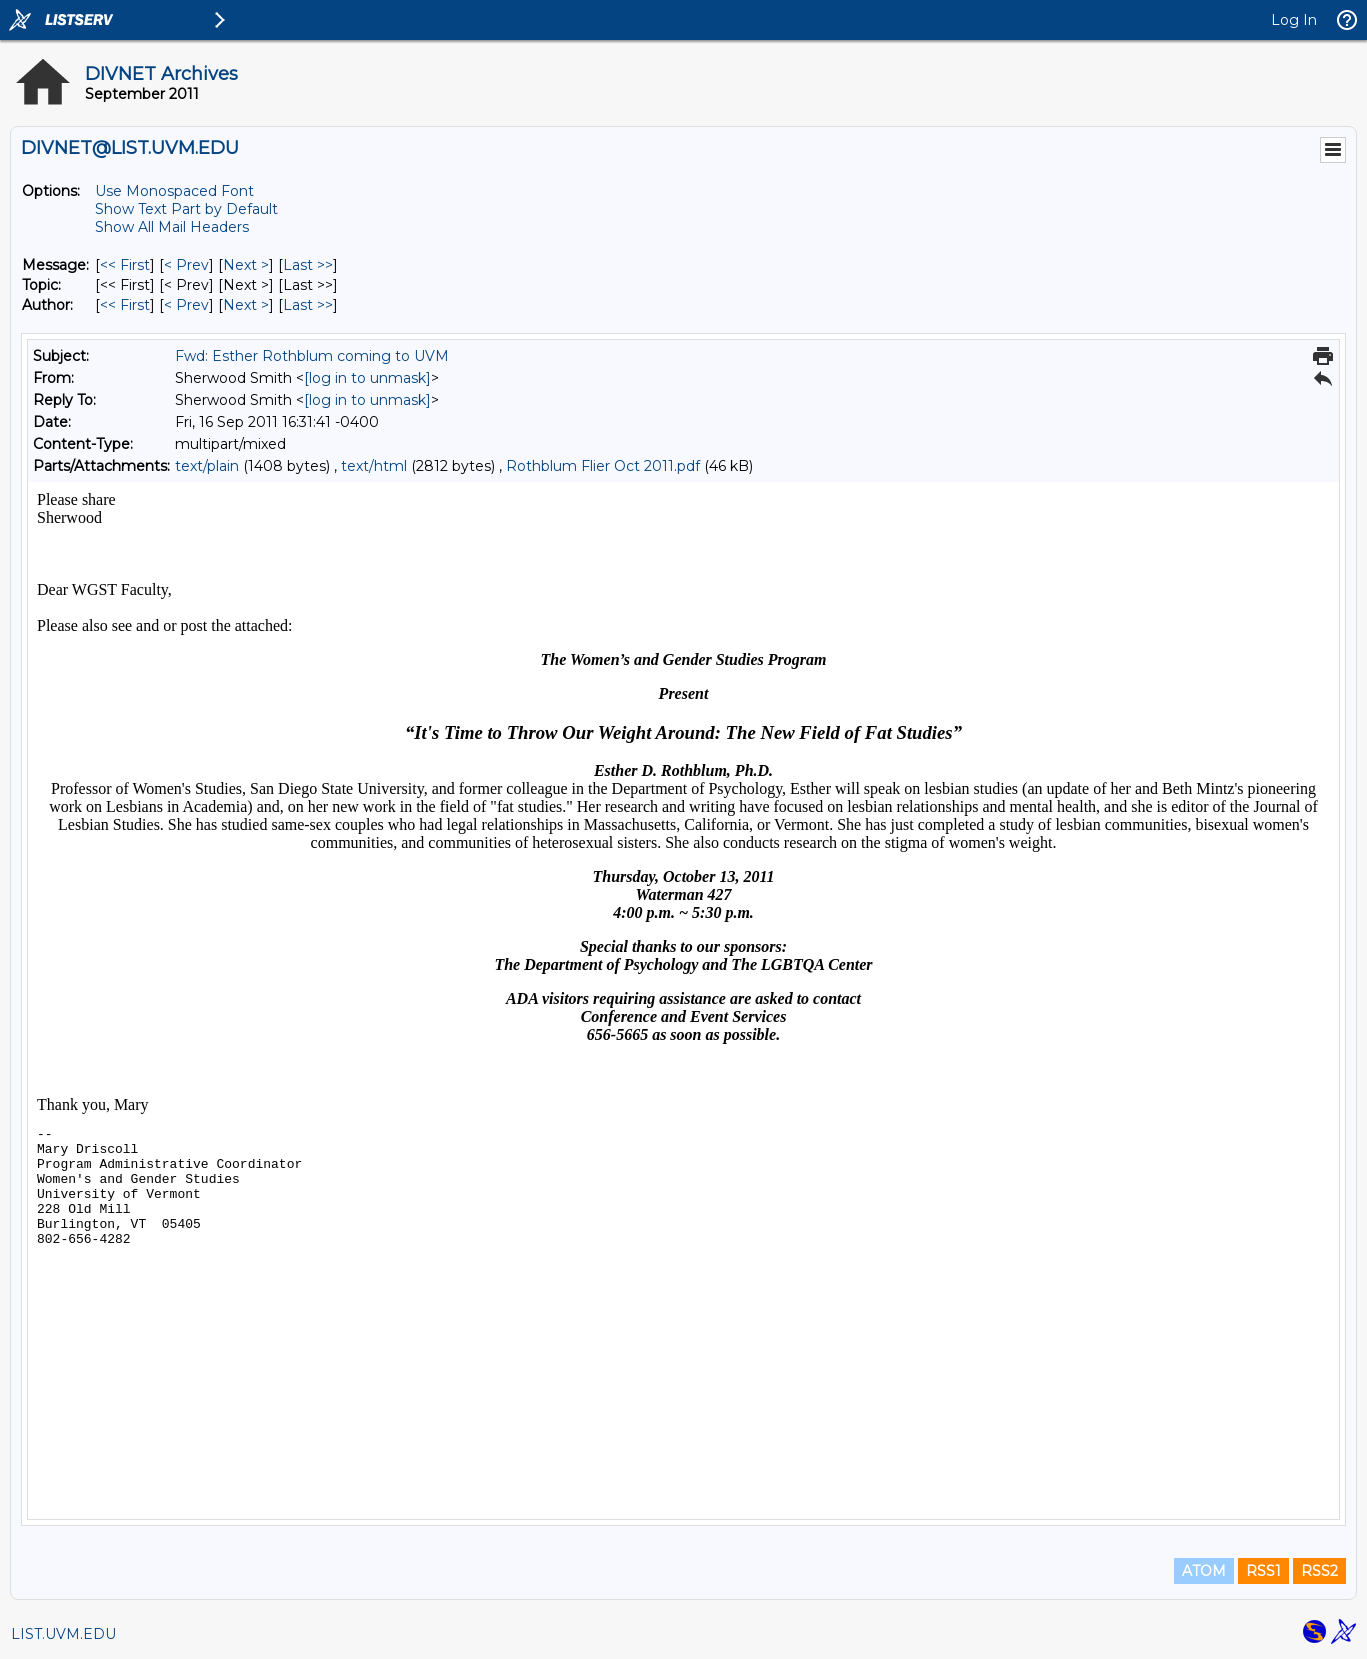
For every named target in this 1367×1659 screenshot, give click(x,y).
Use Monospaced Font (174, 191)
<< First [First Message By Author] (125, 305)
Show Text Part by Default (186, 209)
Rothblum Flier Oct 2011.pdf (603, 466)
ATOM (1204, 1571)
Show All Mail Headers (172, 227)
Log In (1294, 20)
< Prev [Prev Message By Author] (186, 305)
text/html (374, 466)
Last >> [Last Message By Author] (308, 305)
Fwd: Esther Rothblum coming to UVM (312, 356)
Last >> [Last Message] (308, 265)
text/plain (207, 466)
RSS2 (1319, 1571)
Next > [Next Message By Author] (246, 305)
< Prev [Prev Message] (186, 265)
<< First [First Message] (125, 265)
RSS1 (1263, 1571)
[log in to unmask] (367, 378)
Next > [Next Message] (246, 265)
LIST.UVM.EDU (63, 1634)
